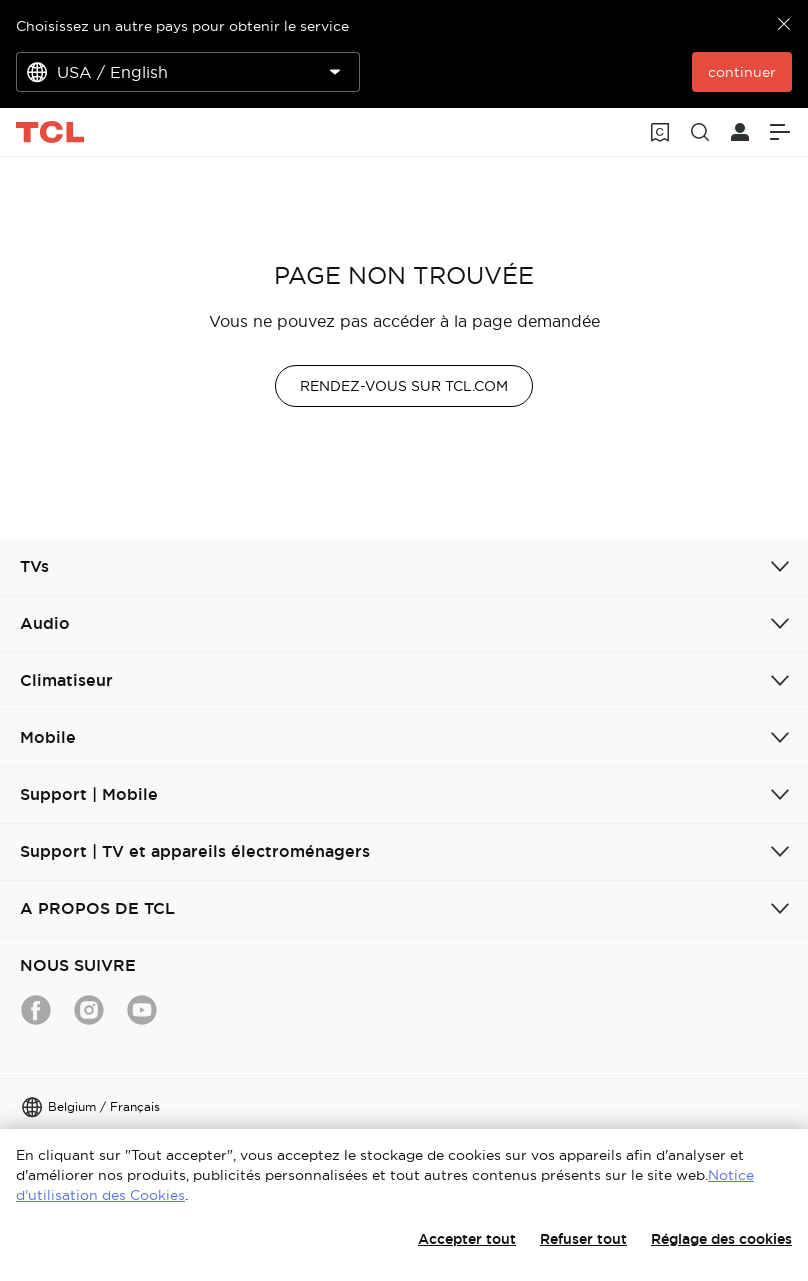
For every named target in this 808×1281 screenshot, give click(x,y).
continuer (742, 72)
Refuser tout (583, 1239)
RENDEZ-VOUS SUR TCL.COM (404, 386)
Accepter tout (467, 1239)
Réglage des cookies (721, 1239)
